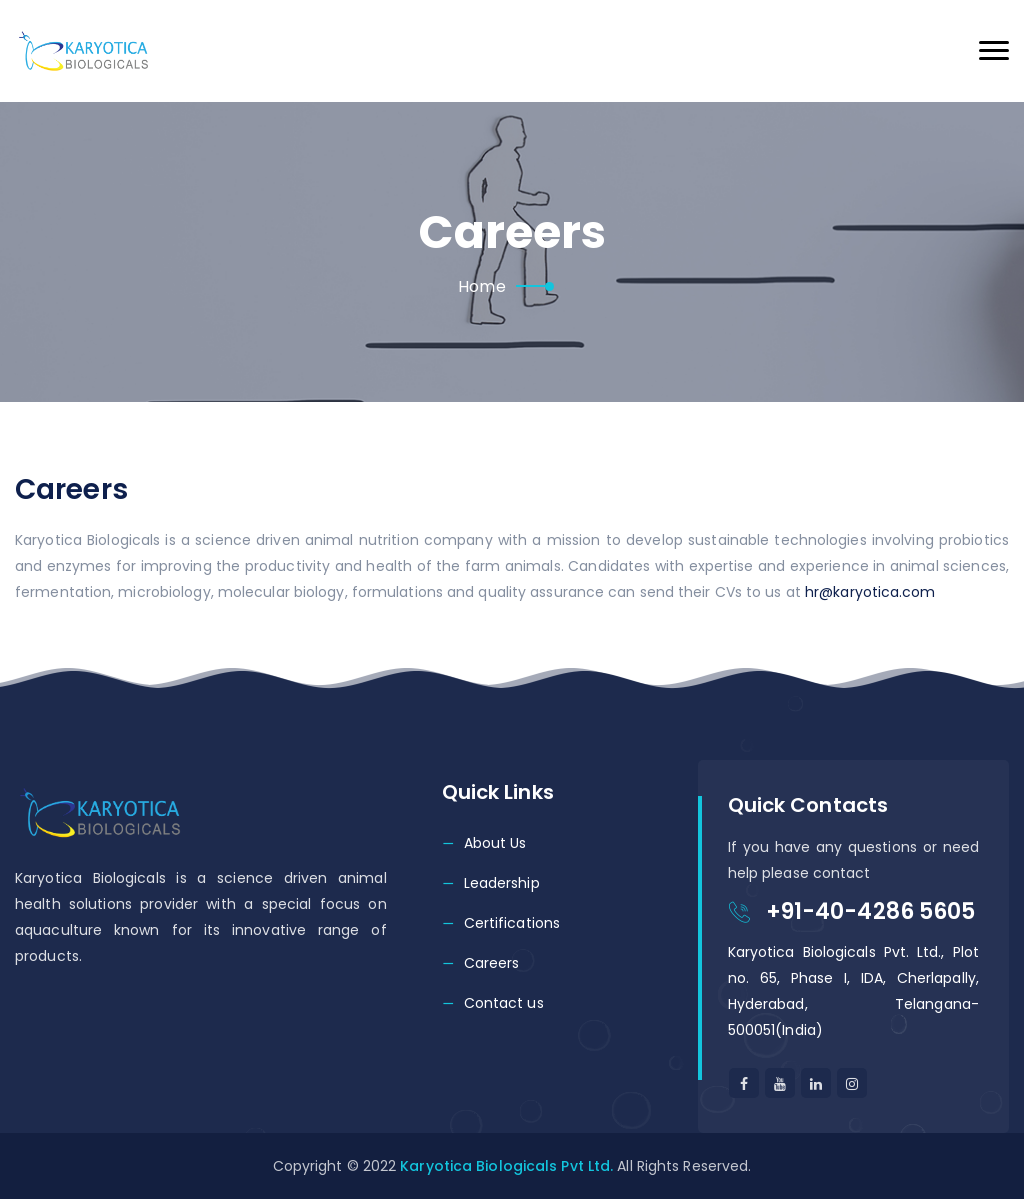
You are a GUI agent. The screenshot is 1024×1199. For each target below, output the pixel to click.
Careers (492, 963)
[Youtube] (780, 1083)
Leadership (502, 883)
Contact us (504, 1003)
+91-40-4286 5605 (871, 911)
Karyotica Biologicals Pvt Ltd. (506, 1166)
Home (481, 286)
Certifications (512, 923)
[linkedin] (852, 1083)
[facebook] (744, 1083)
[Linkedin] (816, 1083)
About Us (495, 843)
